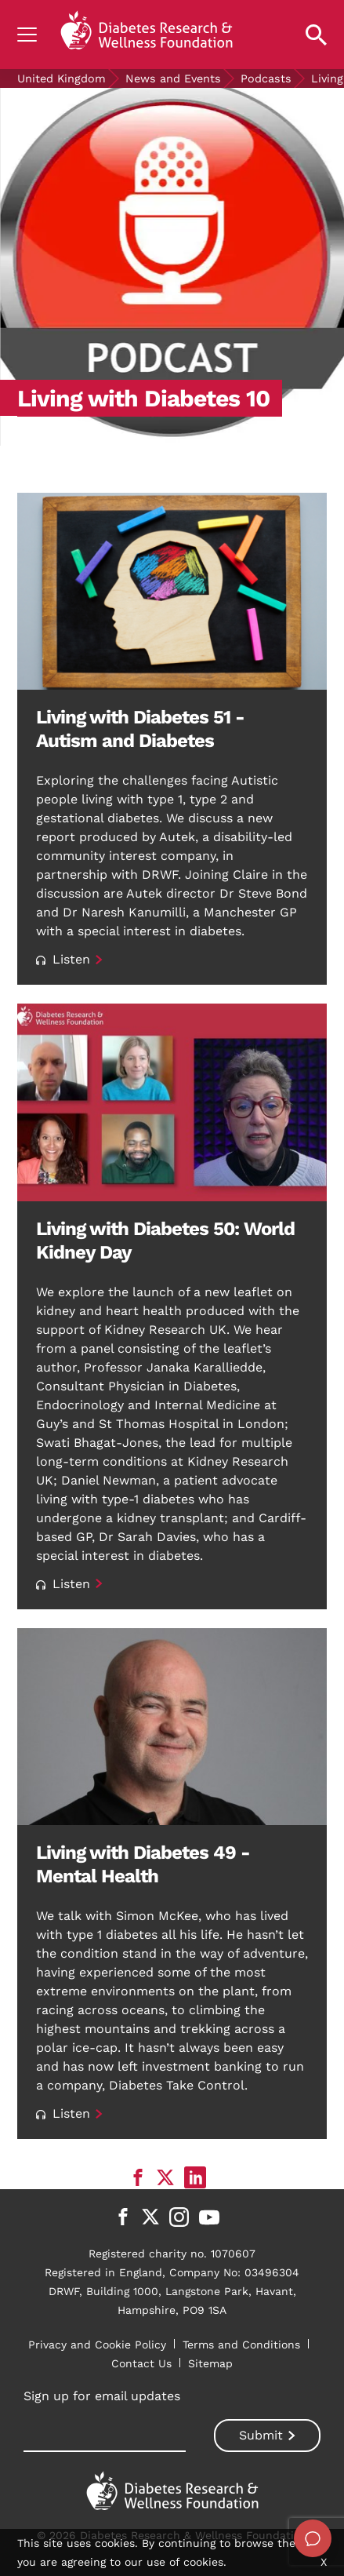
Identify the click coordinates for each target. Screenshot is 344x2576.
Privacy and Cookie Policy (97, 2344)
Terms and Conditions (241, 2344)
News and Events (173, 78)
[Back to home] (146, 34)
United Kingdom (61, 78)
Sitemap (210, 2363)
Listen (63, 959)
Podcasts (266, 78)
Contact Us (141, 2363)
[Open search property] (316, 34)
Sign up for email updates (102, 2395)
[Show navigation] (27, 34)
